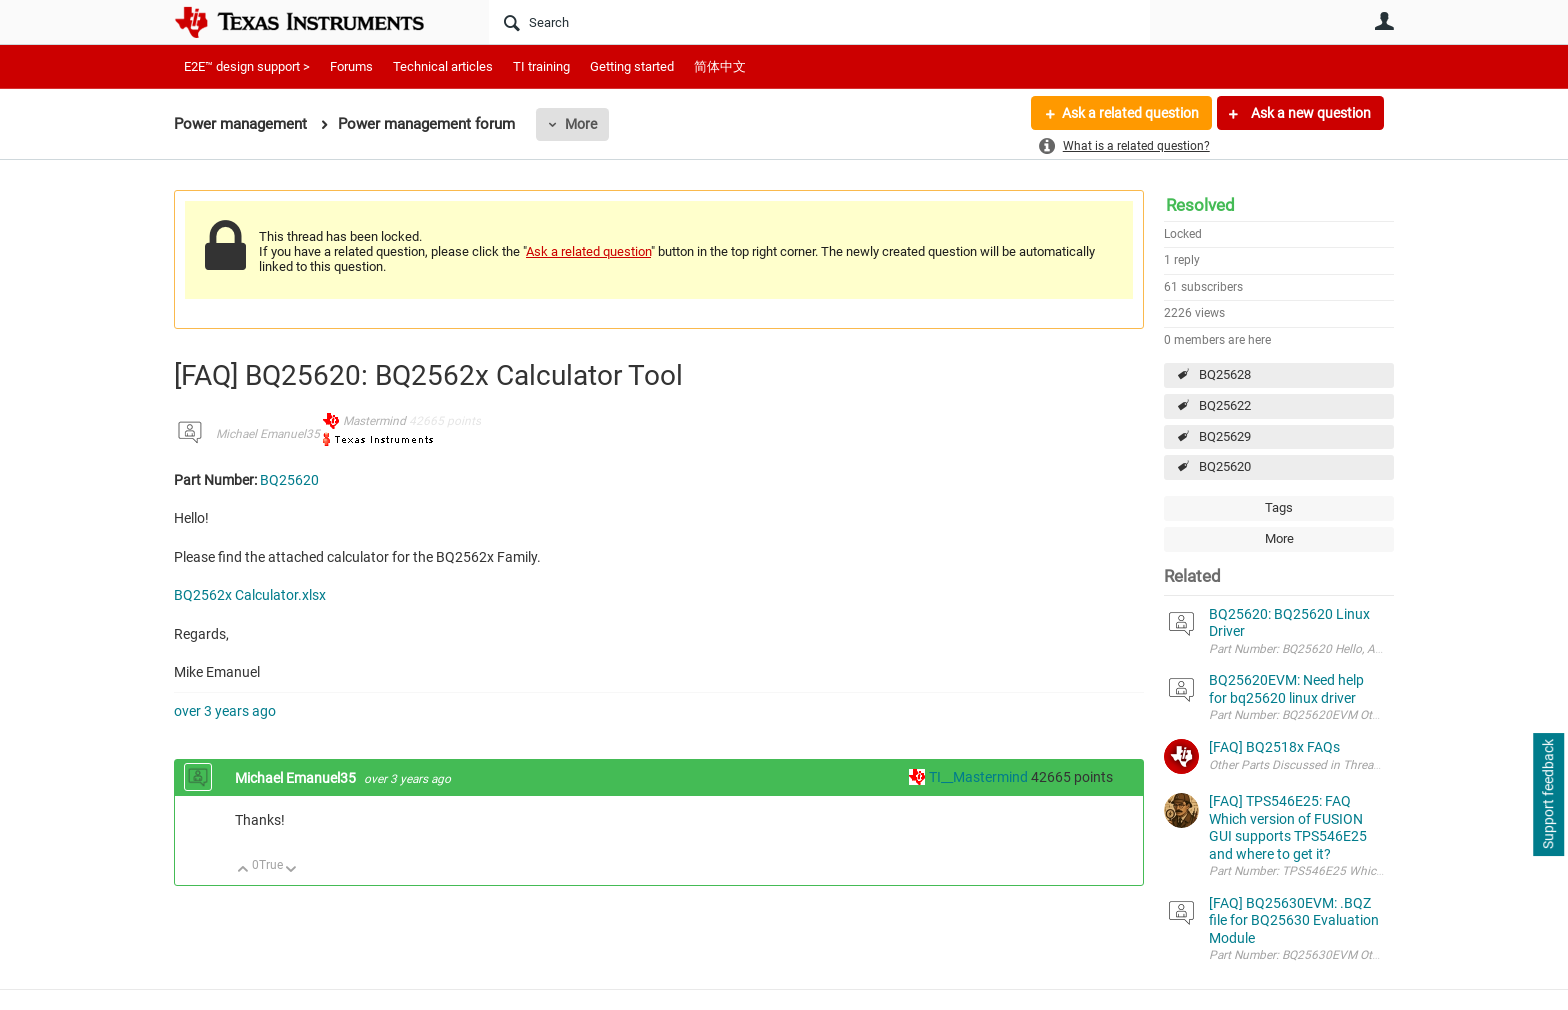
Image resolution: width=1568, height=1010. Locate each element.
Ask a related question (1130, 113)
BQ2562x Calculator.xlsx (250, 595)
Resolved (1200, 205)
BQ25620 (1225, 466)
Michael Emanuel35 (268, 434)
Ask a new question (1309, 113)
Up (243, 870)
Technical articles (443, 66)
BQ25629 (1225, 436)
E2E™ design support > (247, 66)
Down (291, 870)
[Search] (819, 22)
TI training (541, 66)
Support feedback (1548, 795)
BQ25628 (1225, 374)
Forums (351, 66)
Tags (1279, 507)
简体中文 (720, 66)
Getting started (632, 66)
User (1384, 21)
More (581, 124)
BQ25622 (1225, 405)
